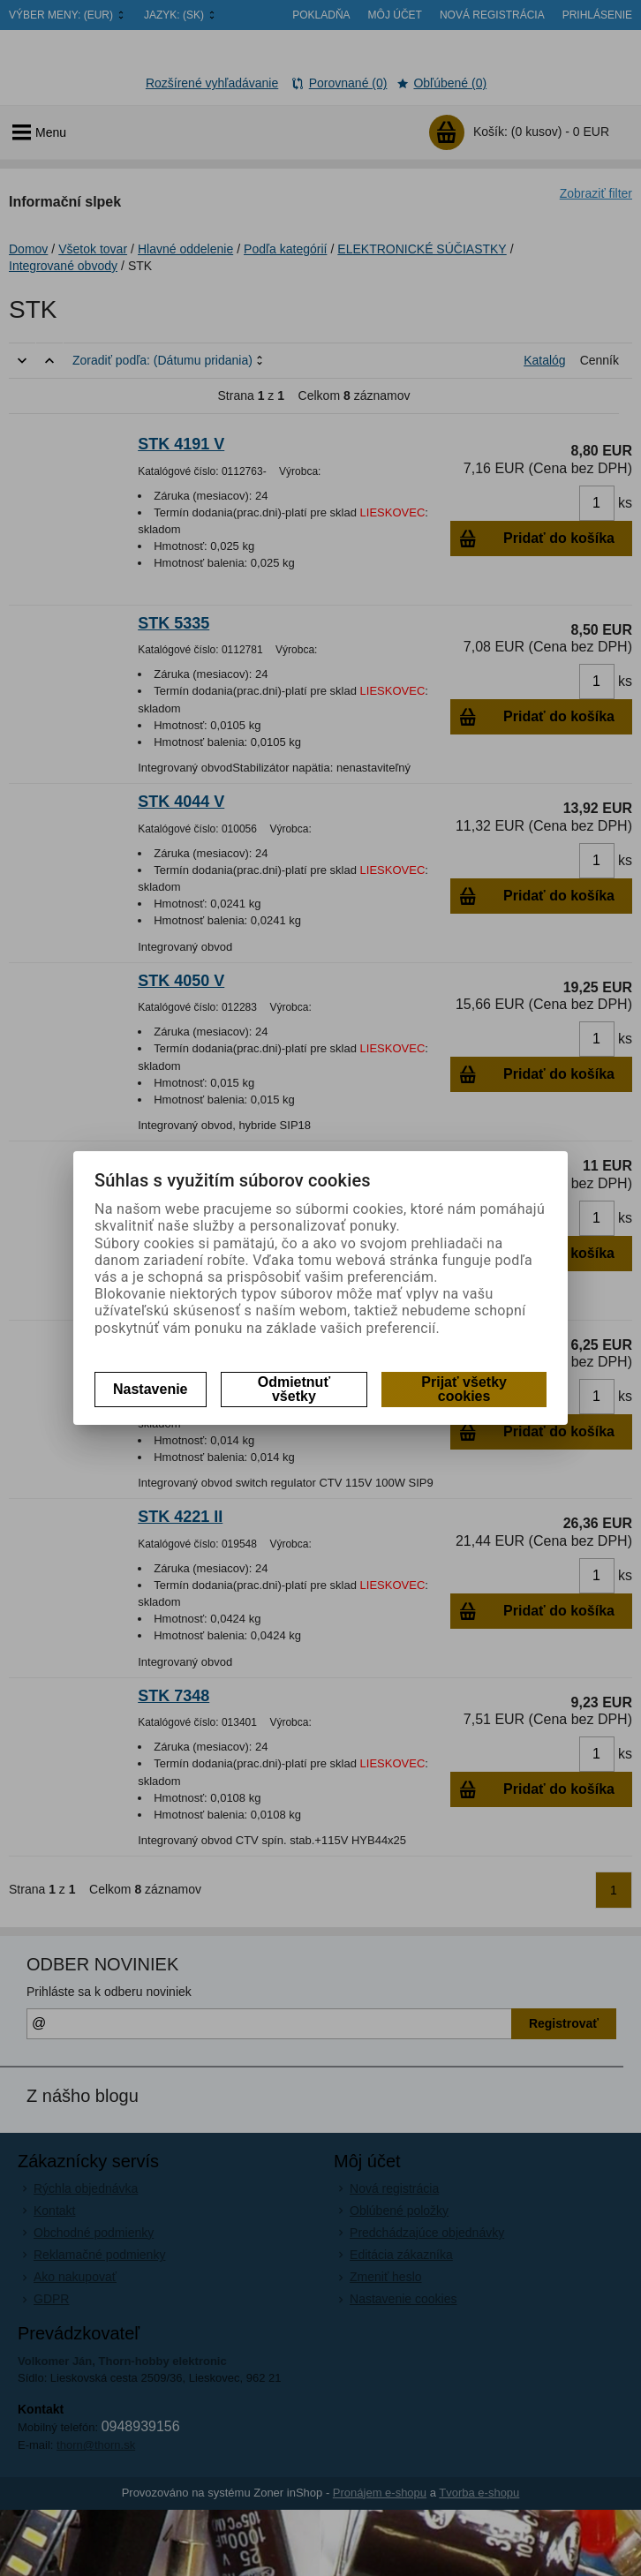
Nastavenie (150, 1389)
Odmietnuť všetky (294, 1389)
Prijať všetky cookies (464, 1389)
